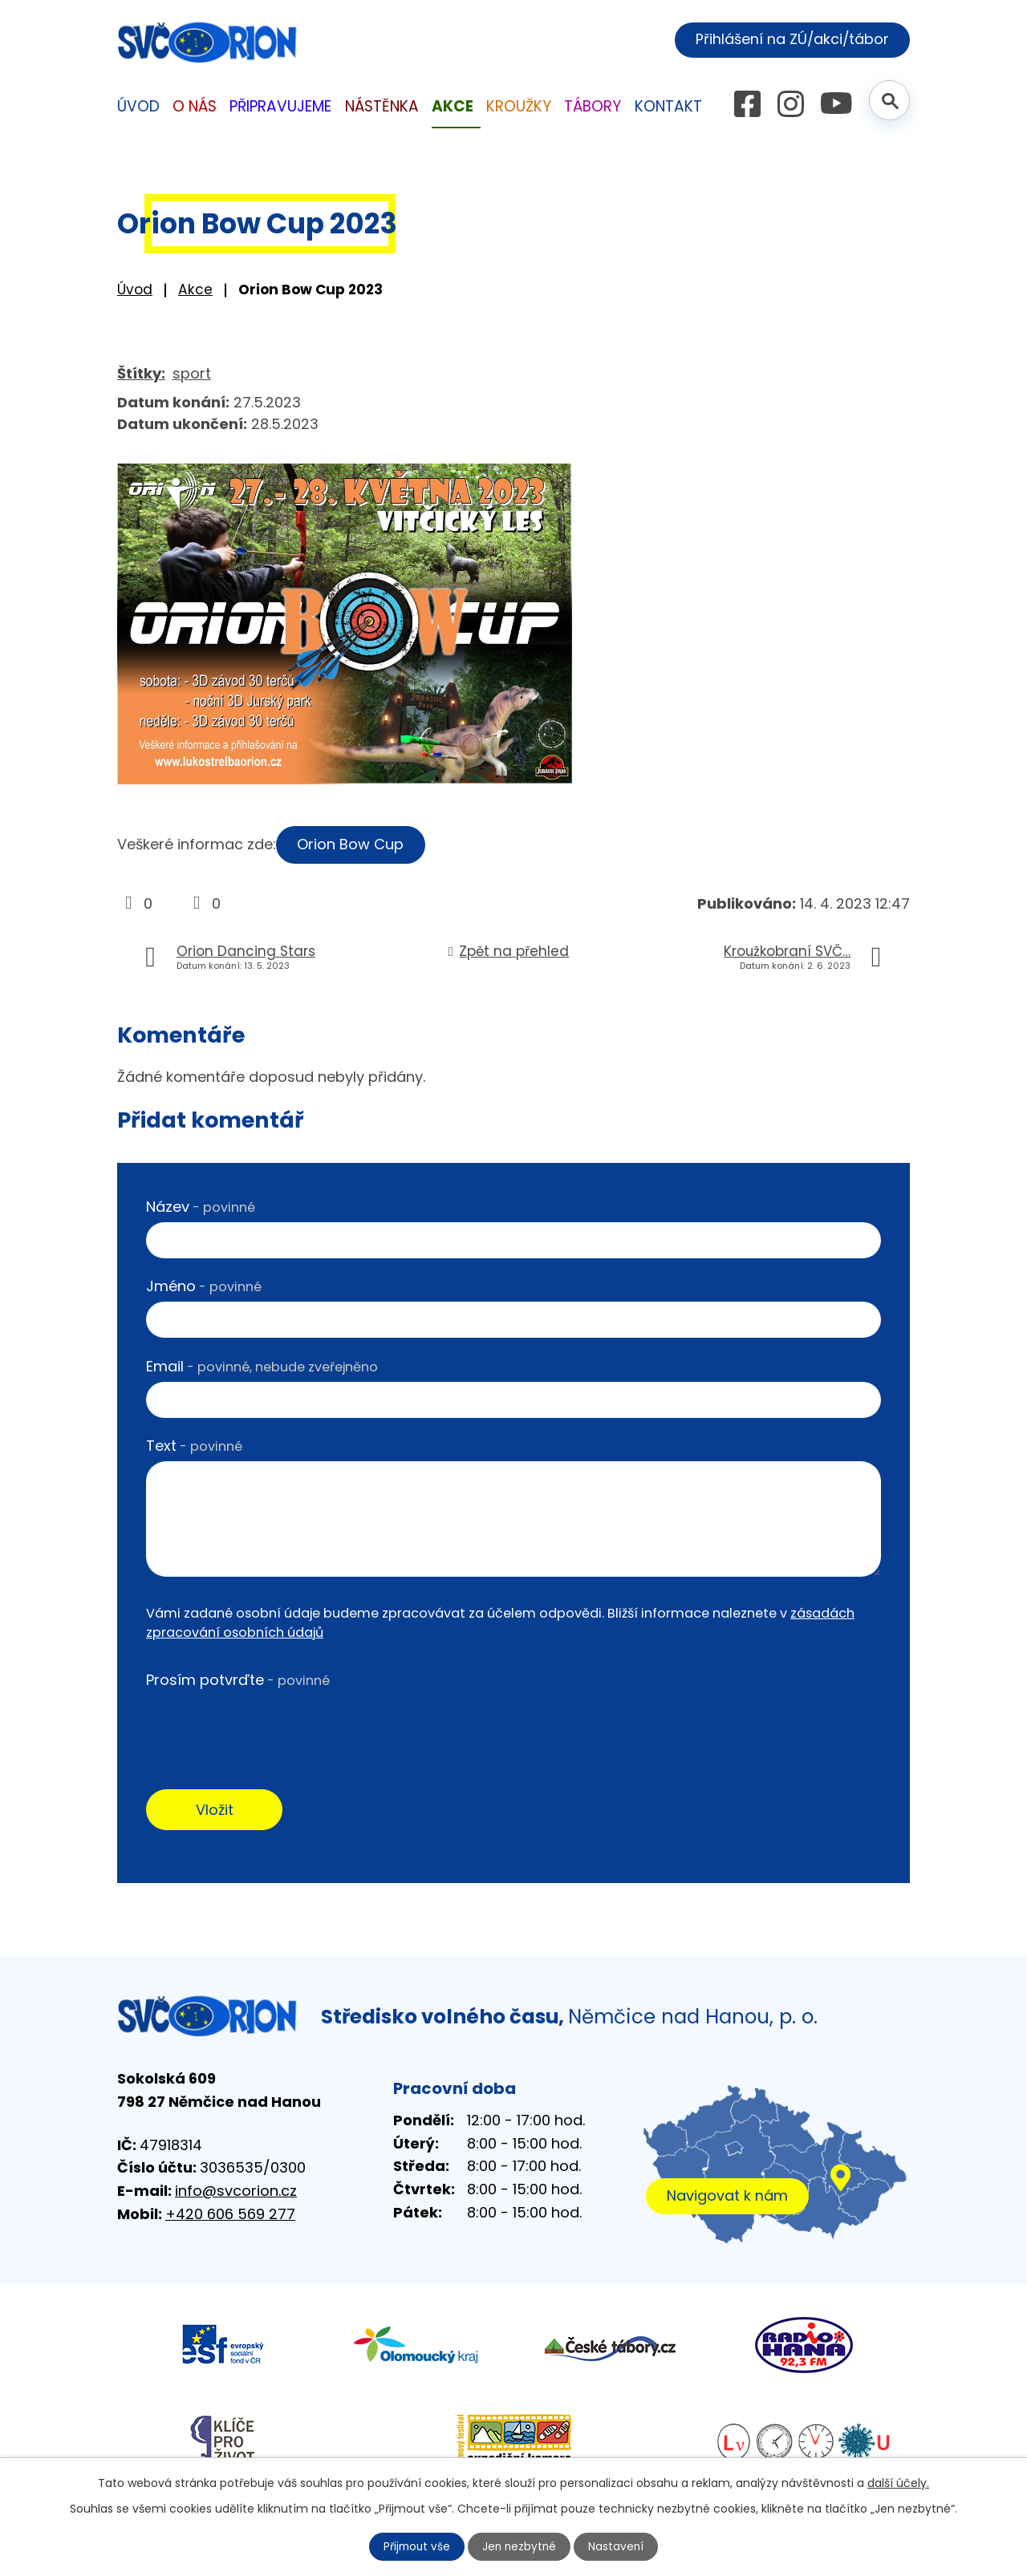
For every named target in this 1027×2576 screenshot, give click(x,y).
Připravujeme (280, 106)
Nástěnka (382, 106)
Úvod (134, 289)
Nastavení (619, 2546)
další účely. (898, 2482)
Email (262, 1366)
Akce (195, 289)
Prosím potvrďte (238, 1680)
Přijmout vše (415, 2546)
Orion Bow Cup (352, 844)
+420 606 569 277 (230, 2215)
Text (194, 1446)
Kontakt (668, 106)
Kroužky (518, 106)
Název (200, 1207)
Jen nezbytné (520, 2546)
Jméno (204, 1286)
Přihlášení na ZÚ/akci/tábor (789, 39)
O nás (195, 106)
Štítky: (141, 373)
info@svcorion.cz (236, 2192)
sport (192, 373)
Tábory (592, 106)
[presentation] (268, 1726)
